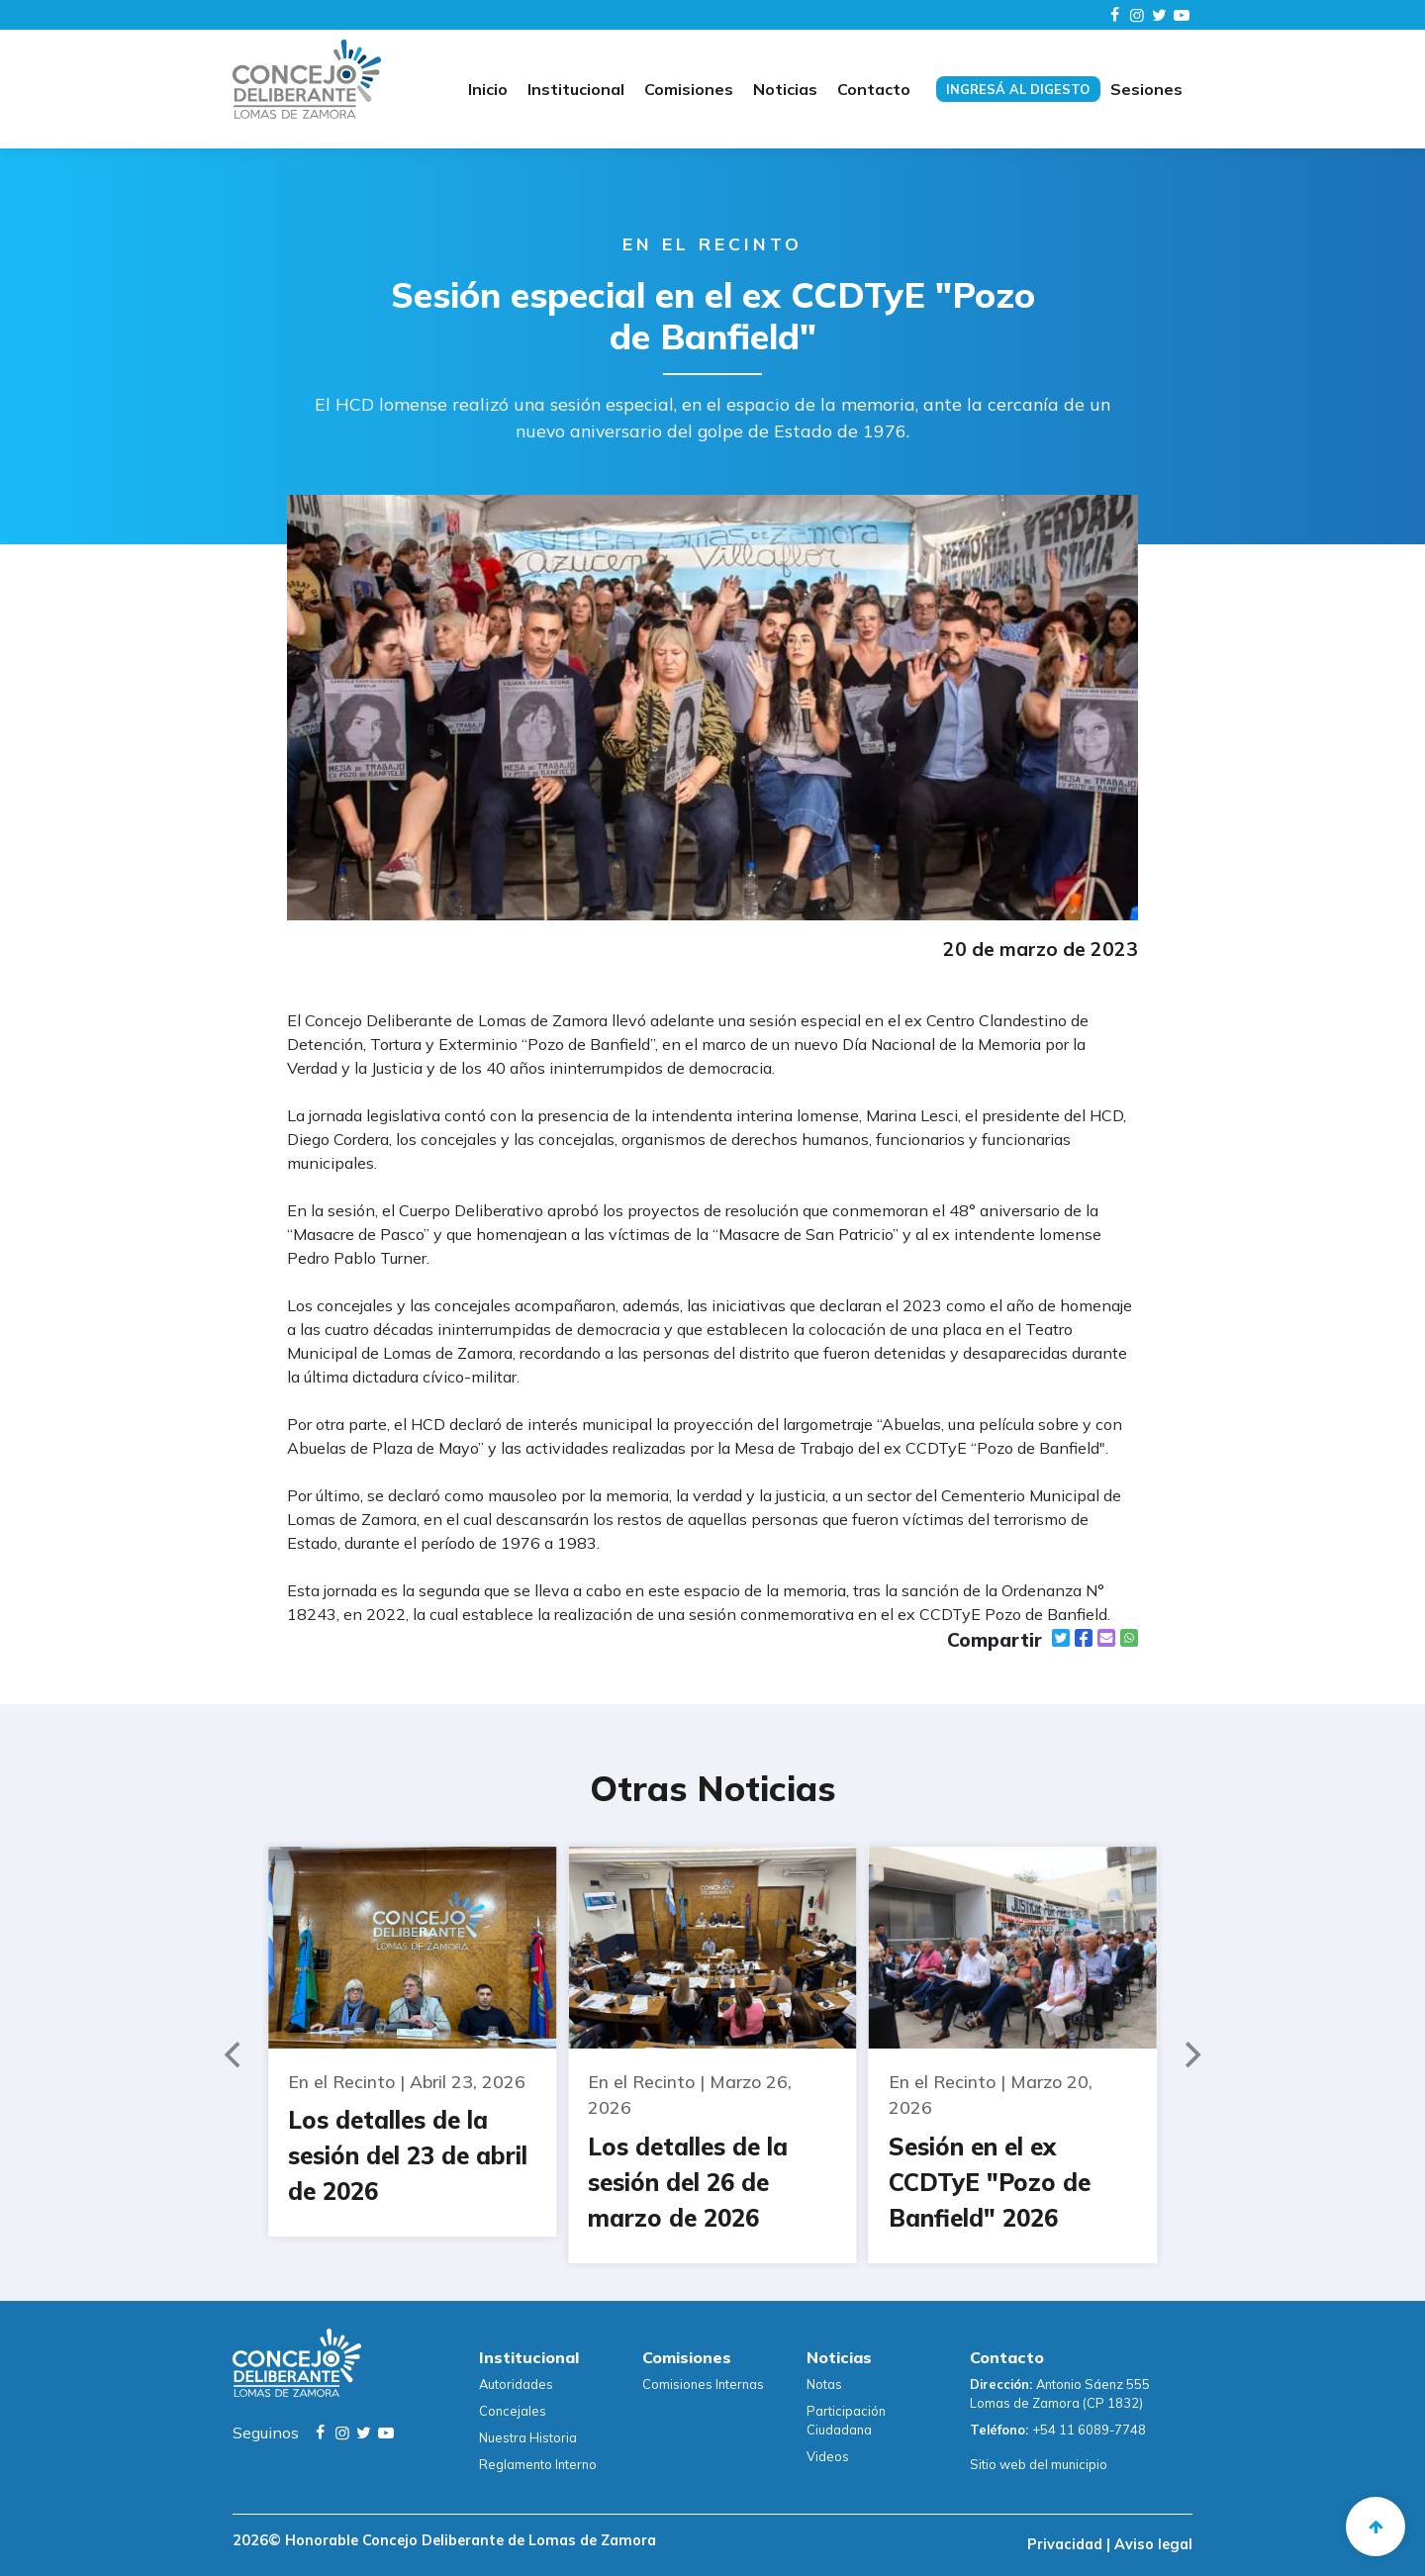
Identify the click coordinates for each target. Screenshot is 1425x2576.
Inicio (488, 89)
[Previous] (234, 2054)
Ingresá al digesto (1018, 89)
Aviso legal (1151, 2544)
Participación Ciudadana (846, 2420)
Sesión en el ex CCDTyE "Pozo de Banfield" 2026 (990, 2182)
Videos (828, 2456)
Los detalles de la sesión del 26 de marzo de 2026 (688, 2182)
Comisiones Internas (703, 2384)
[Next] (1190, 2054)
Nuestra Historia (528, 2437)
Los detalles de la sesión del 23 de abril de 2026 (407, 2155)
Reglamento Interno (538, 2464)
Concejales (512, 2411)
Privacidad (1066, 2544)
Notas (824, 2384)
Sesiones (1146, 89)
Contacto (873, 89)
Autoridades (516, 2384)
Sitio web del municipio (1038, 2464)
